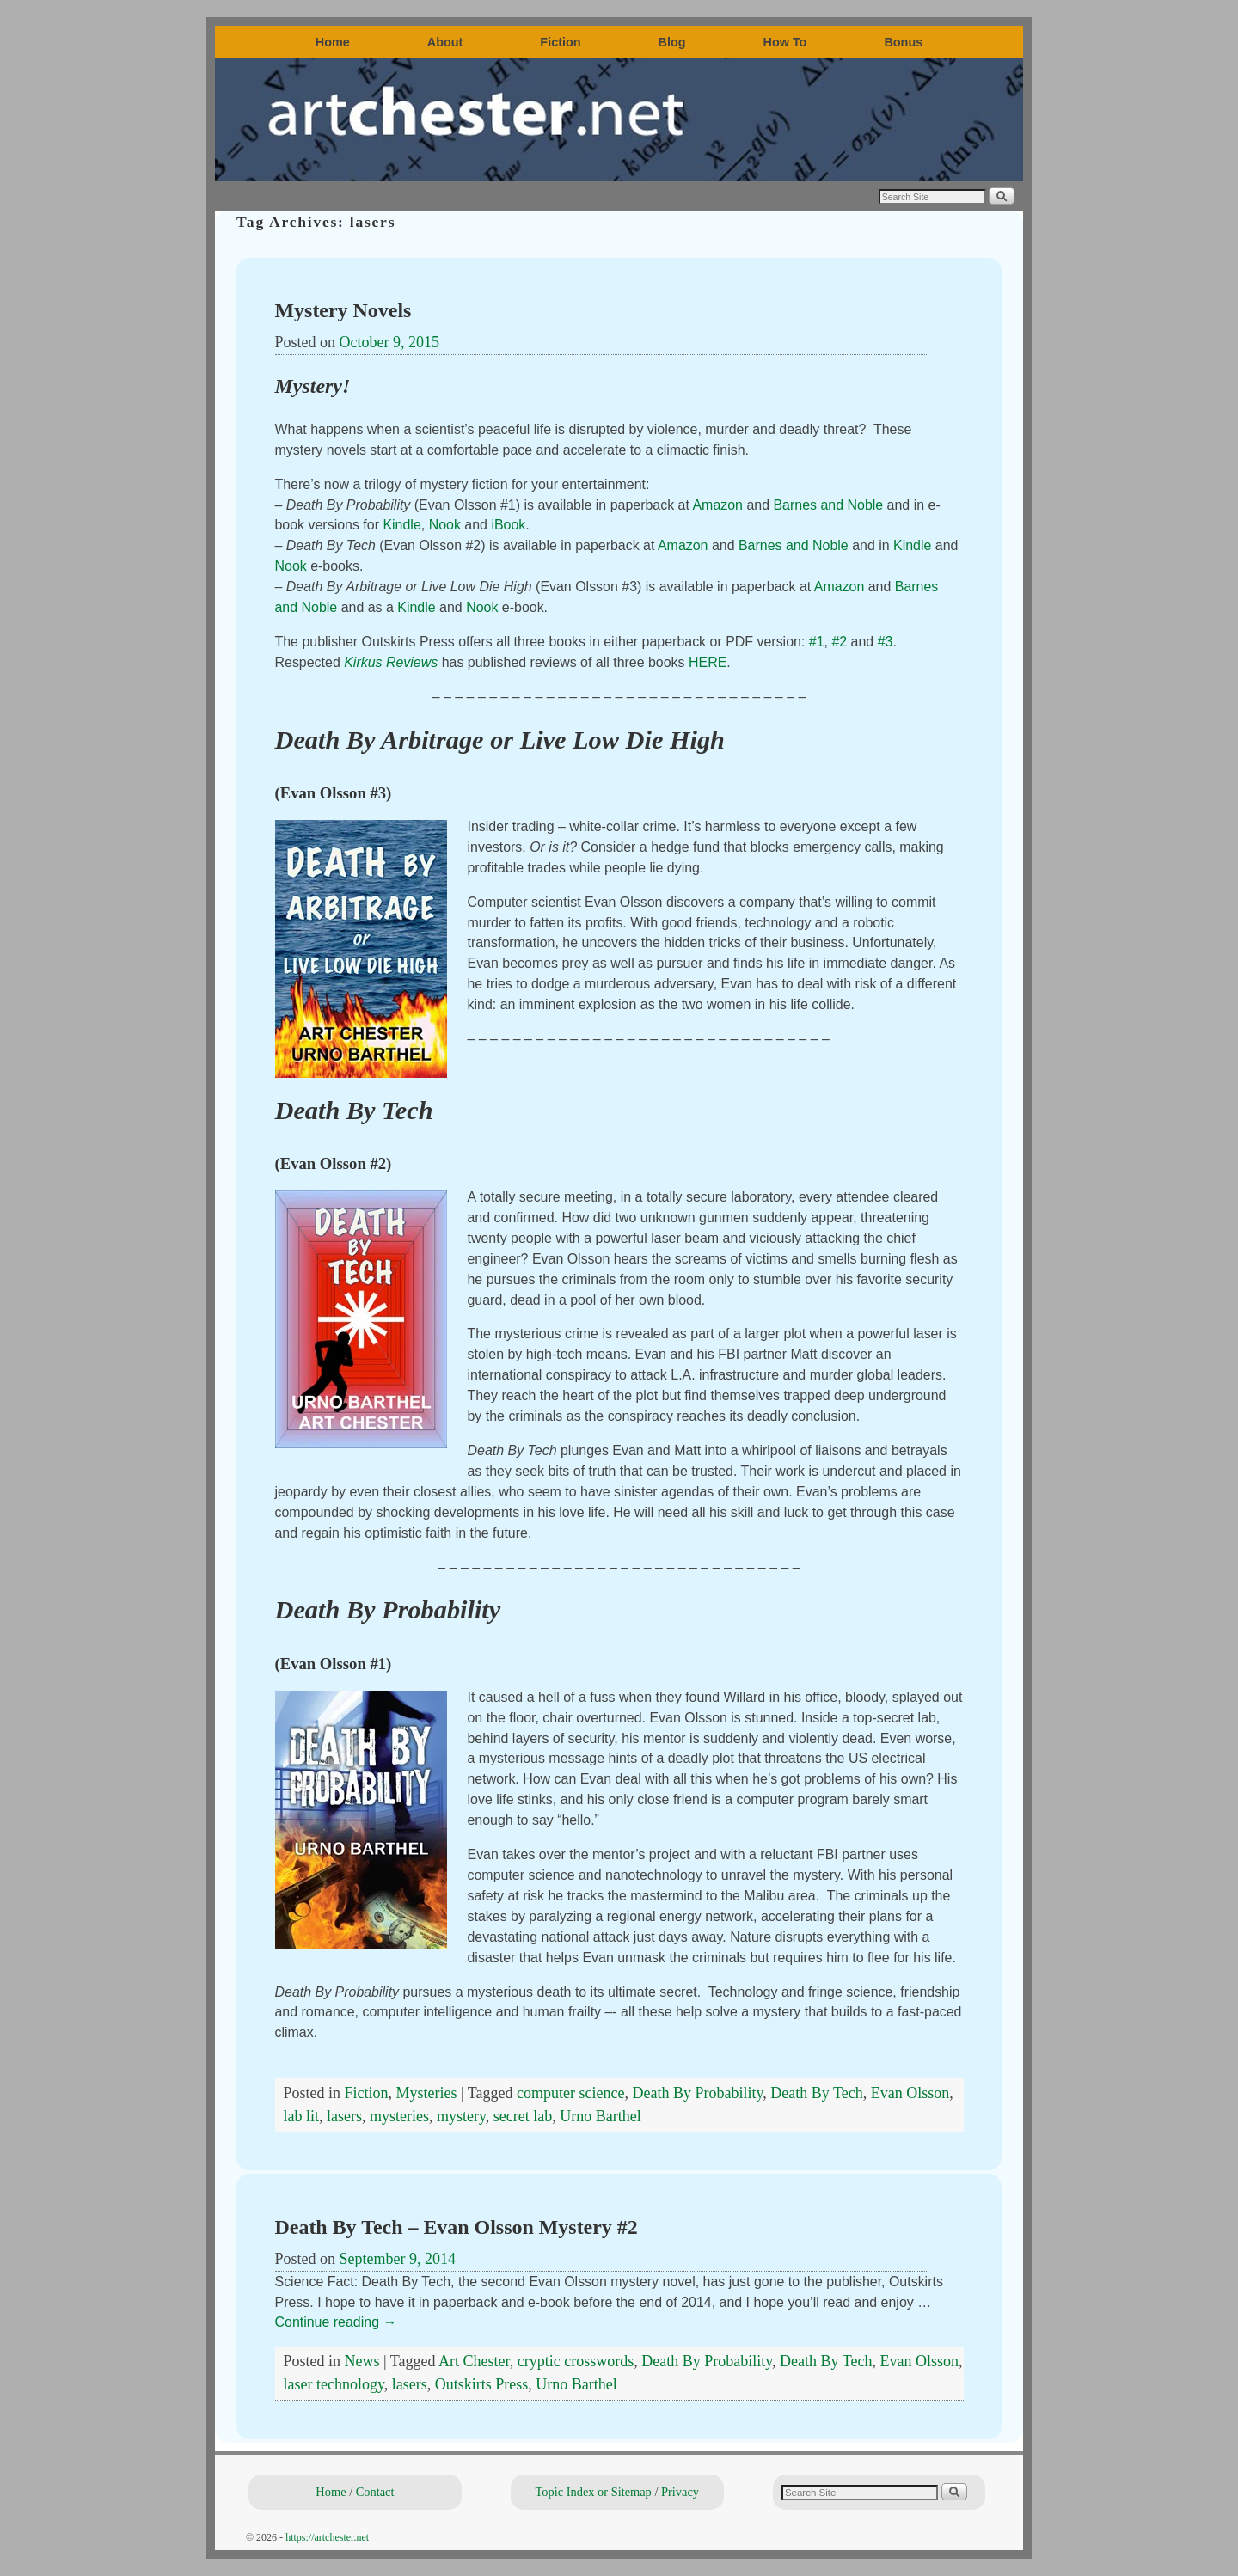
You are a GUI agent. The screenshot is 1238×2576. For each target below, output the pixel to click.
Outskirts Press (482, 2384)
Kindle (401, 524)
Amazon (717, 505)
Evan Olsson (910, 2093)
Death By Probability (697, 2093)
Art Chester (474, 2361)
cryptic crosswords (576, 2361)
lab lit (302, 2116)
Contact (375, 2492)
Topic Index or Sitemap (594, 2492)
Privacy (680, 2492)
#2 (839, 641)
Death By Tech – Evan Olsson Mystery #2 (456, 2227)
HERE (707, 662)
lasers (344, 2116)
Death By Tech (816, 2093)
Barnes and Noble (828, 505)
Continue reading (336, 2322)
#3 (885, 641)
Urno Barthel (600, 2116)
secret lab (522, 2116)
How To (785, 42)
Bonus (903, 42)
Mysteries (426, 2093)
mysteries (399, 2116)
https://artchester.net (327, 2537)
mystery (461, 2116)
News (362, 2361)
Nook (445, 524)
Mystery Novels (343, 310)
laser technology (334, 2384)
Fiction (560, 42)
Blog (672, 42)
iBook (508, 524)
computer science (570, 2093)
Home (333, 42)
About (445, 42)
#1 (816, 641)
